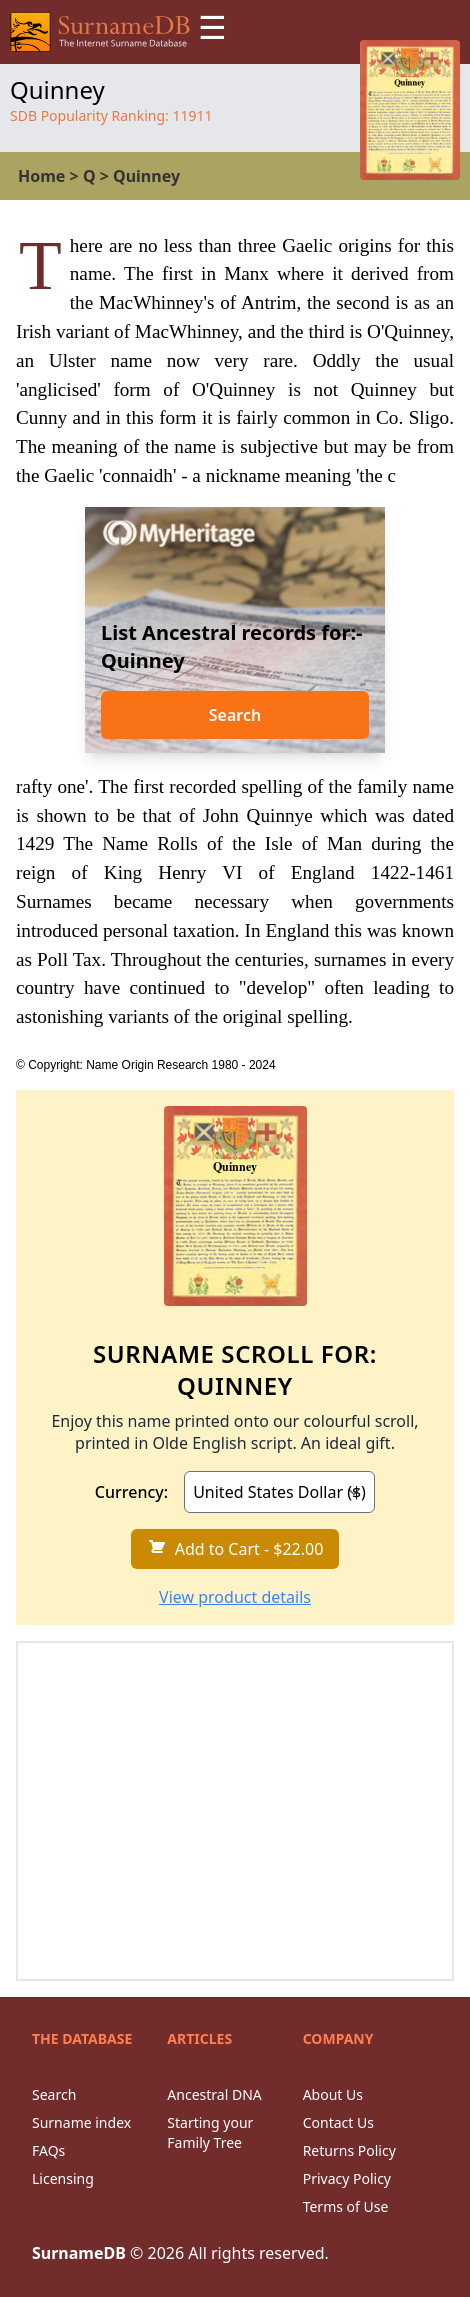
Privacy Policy (347, 2178)
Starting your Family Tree (210, 2132)
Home (41, 176)
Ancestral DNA (214, 2094)
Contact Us (338, 2122)
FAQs (48, 2150)
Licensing (63, 2178)
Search (235, 715)
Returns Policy (349, 2150)
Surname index (81, 2122)
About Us (333, 2094)
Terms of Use (346, 2206)
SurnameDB (79, 2253)
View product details (235, 1597)
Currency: (131, 1492)
